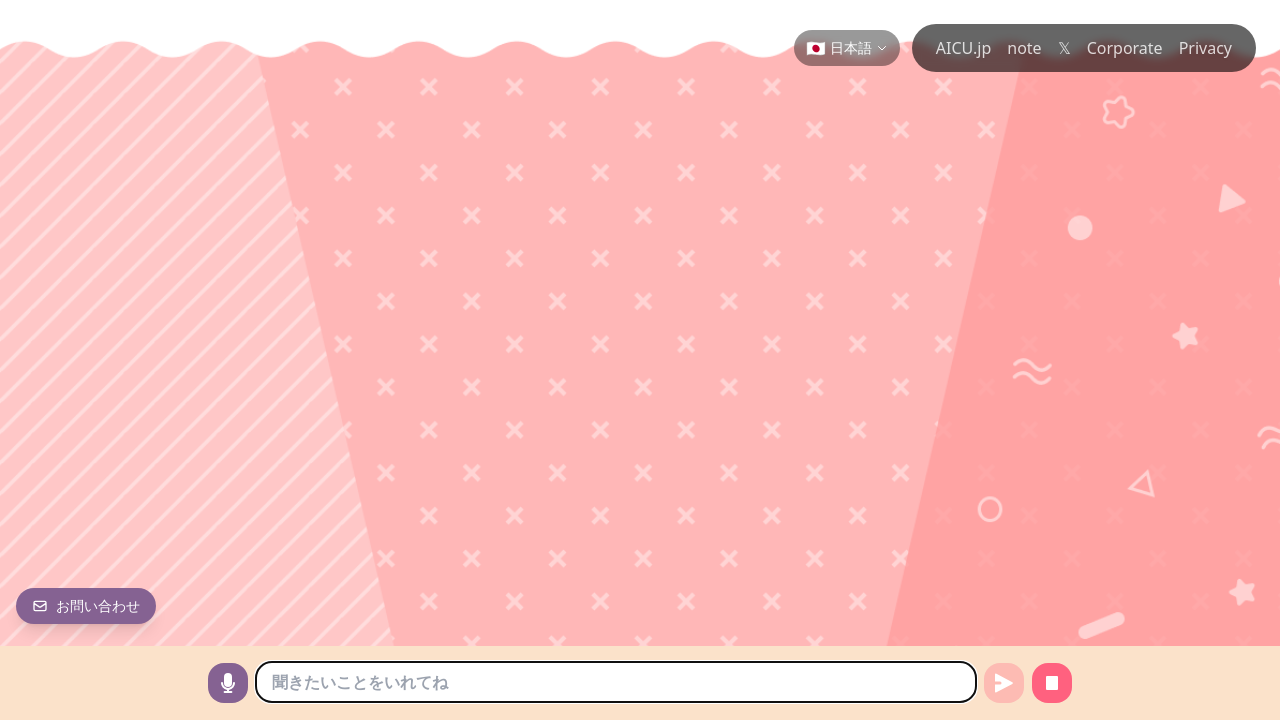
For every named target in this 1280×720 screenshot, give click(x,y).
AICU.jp (963, 48)
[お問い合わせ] (86, 606)
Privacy (1205, 48)
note (1024, 48)
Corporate (1125, 48)
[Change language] (847, 48)
